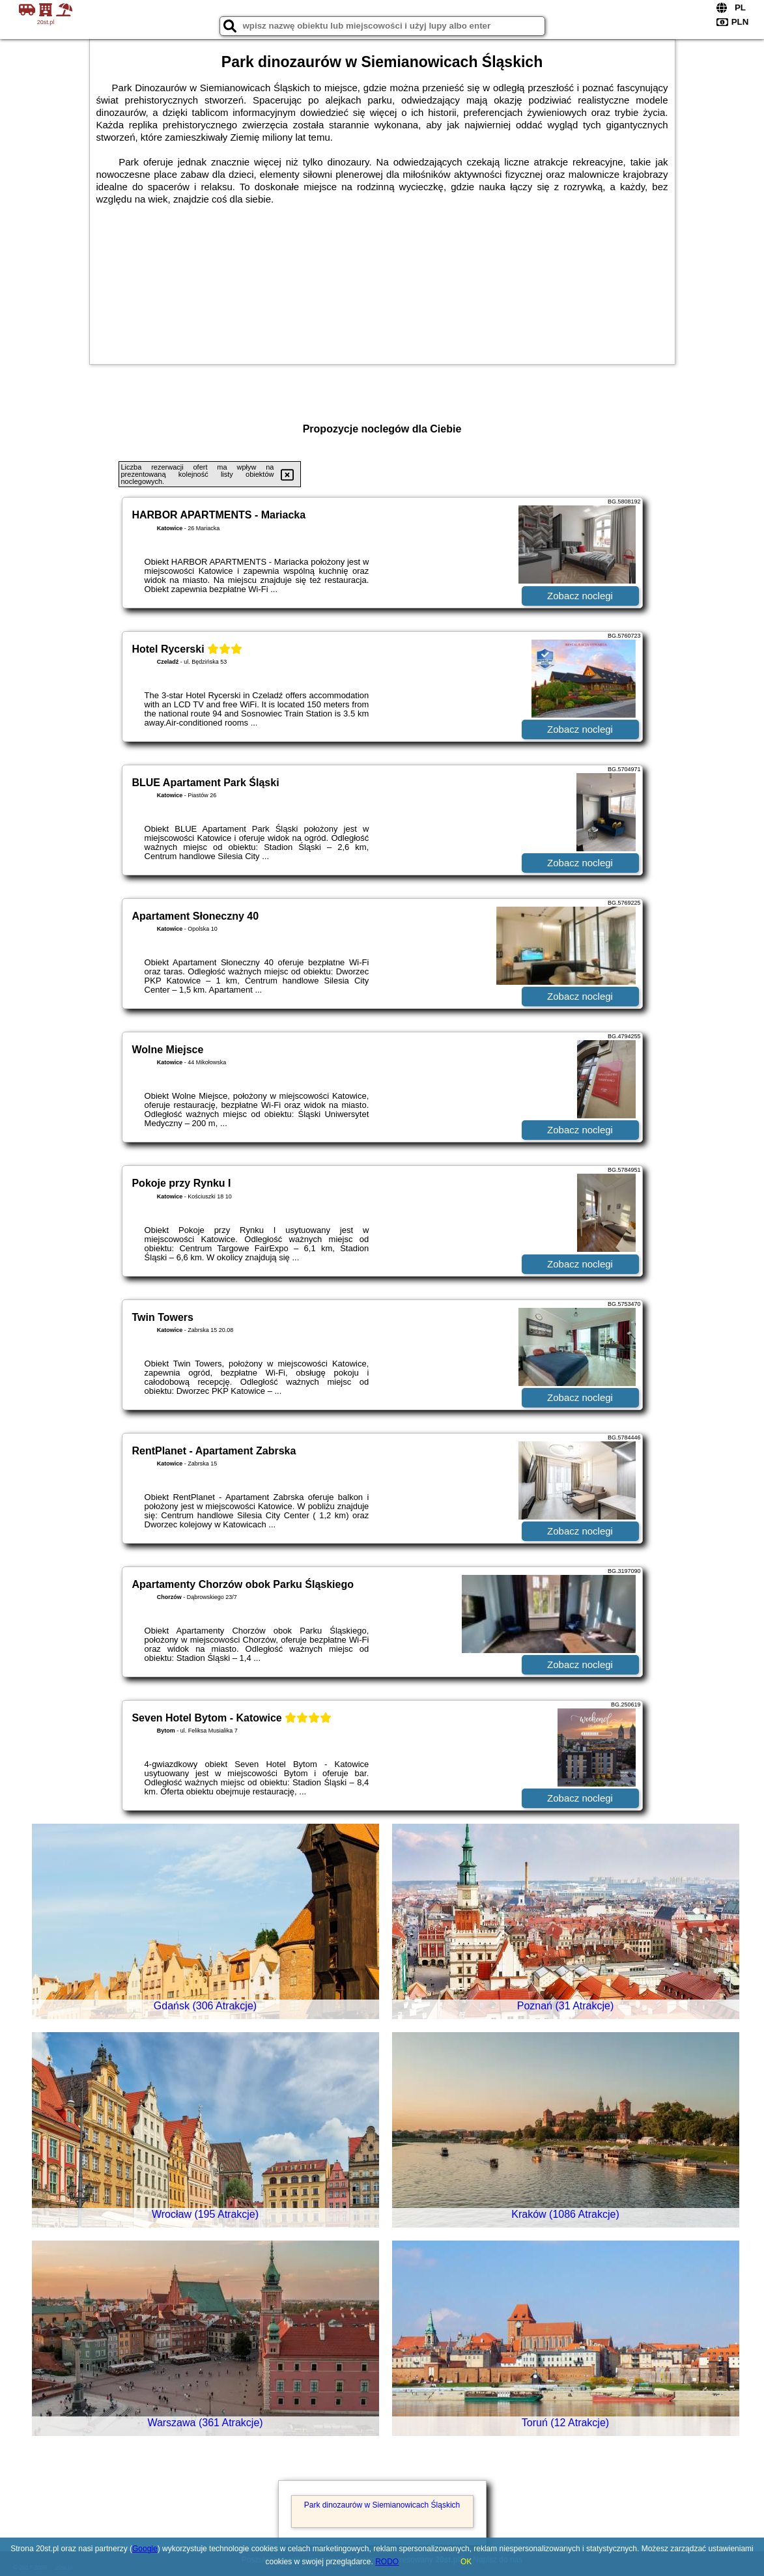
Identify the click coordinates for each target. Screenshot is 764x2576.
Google (145, 2548)
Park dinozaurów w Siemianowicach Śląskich (382, 2505)
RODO (387, 2561)
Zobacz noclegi (580, 595)
